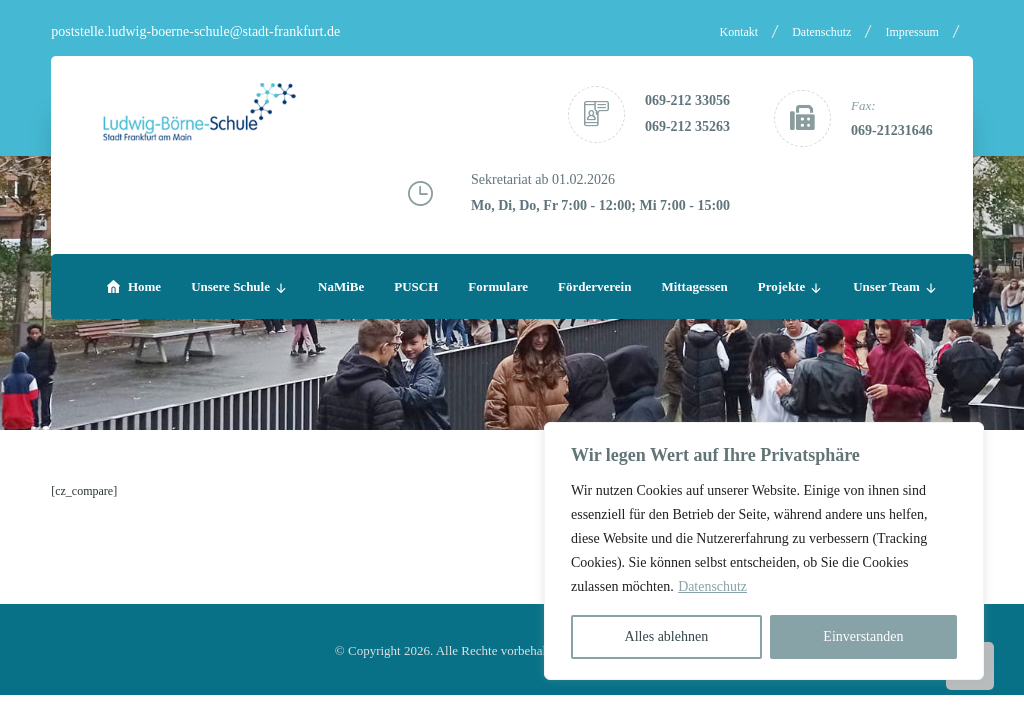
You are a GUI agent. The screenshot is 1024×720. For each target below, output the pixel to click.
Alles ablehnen (667, 636)
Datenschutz (712, 586)
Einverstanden (863, 636)
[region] (764, 551)
